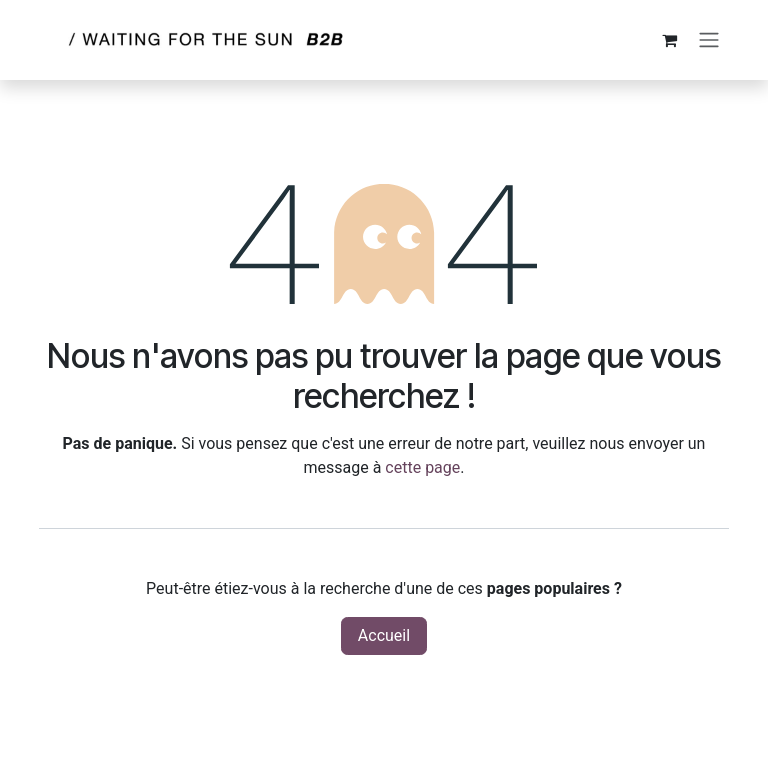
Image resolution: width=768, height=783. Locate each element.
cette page (422, 467)
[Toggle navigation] (709, 40)
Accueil (384, 635)
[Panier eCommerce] (669, 40)
